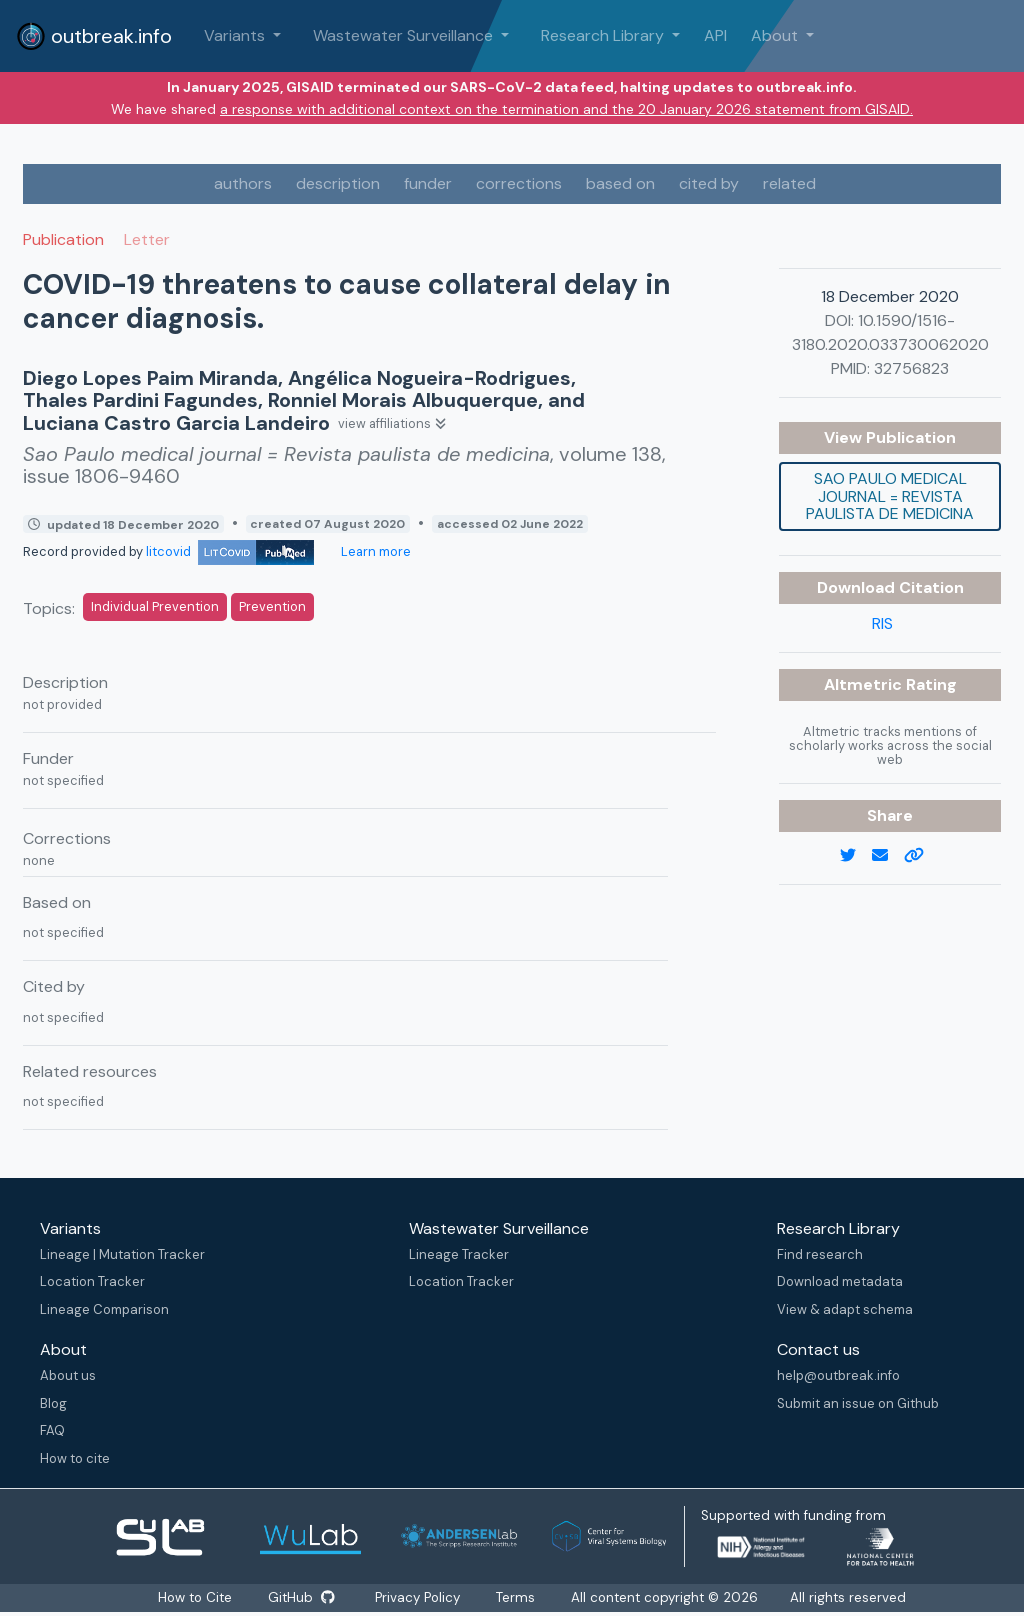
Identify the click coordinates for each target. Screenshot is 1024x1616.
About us (68, 1375)
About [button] (776, 35)
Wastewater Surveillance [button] (405, 35)
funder (428, 183)
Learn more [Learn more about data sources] (374, 551)
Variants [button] (236, 35)
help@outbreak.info (838, 1375)
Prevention (272, 606)
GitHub (301, 1598)
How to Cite (193, 1598)
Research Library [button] (604, 35)
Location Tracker (92, 1281)
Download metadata (840, 1281)
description (338, 183)
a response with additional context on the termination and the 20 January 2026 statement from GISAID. (566, 109)
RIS (882, 623)
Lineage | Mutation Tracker (122, 1254)
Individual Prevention (155, 606)
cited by (709, 183)
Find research (820, 1254)
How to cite (75, 1458)
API (715, 35)
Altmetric (865, 684)
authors (243, 183)
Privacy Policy (421, 1598)
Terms (521, 1598)
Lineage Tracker (459, 1254)
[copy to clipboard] (922, 856)
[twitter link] (856, 856)
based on (620, 183)
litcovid (230, 551)
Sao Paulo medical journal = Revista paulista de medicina (890, 496)
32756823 (911, 368)
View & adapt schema (845, 1309)
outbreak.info (94, 36)
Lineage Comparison (104, 1309)
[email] (888, 856)
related (789, 183)
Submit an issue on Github (858, 1403)
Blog (53, 1403)
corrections (519, 183)
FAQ (52, 1430)
